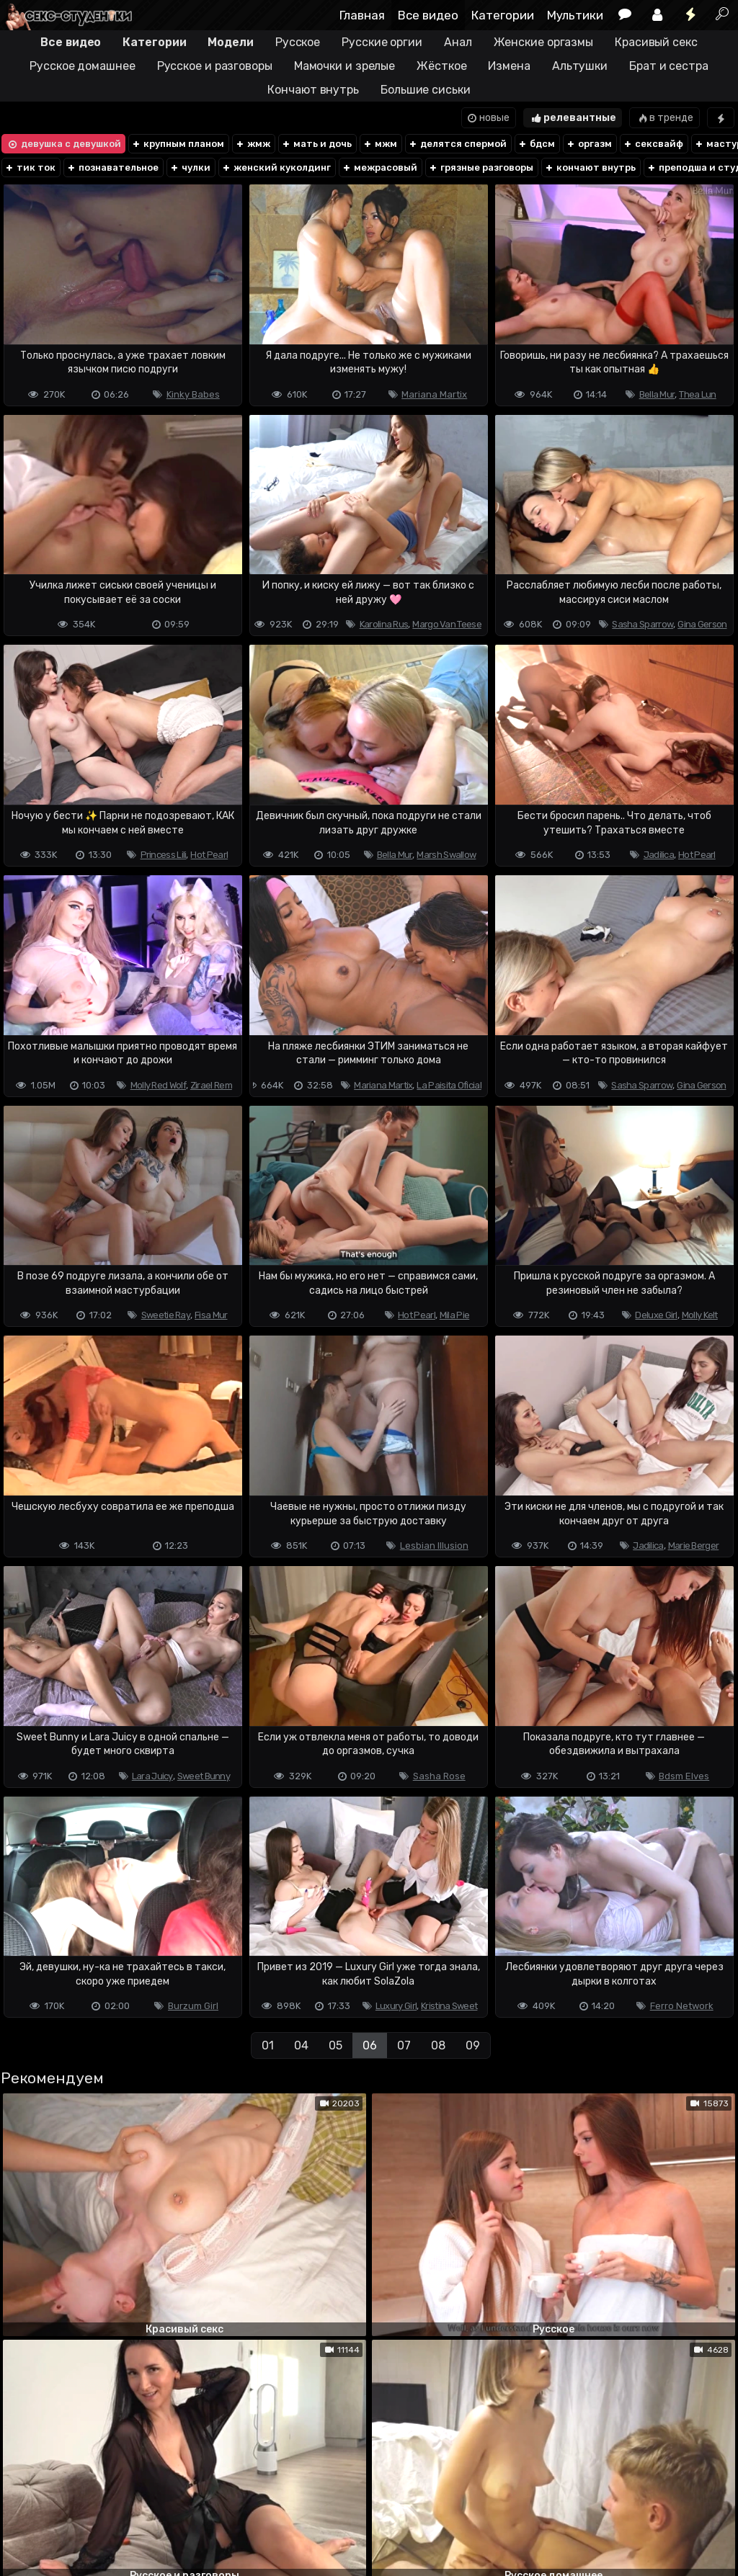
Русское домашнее (82, 66)
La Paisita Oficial (449, 1085)
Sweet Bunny (203, 1776)
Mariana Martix (434, 394)
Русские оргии (382, 42)
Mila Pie (454, 1315)
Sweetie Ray (165, 1315)
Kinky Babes (193, 394)
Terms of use (74, 2508)
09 (473, 2045)
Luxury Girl (396, 2005)
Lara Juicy (152, 1776)
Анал (458, 42)
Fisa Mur (211, 1315)
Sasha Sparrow (642, 624)
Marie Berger (693, 1545)
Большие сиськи (426, 90)
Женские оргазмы (544, 42)
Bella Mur (657, 394)
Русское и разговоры (214, 66)
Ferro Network (681, 2005)
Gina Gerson (701, 624)
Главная (362, 15)
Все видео (428, 15)
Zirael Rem (211, 1085)
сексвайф (653, 143)
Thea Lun (697, 394)
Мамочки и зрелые (344, 66)
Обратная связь (150, 2508)
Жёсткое (441, 66)
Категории (502, 15)
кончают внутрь (590, 167)
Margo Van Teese (446, 624)
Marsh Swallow (446, 854)
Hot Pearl (209, 854)
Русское (297, 42)
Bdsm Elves (684, 1776)
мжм (380, 143)
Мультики (575, 15)
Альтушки (580, 66)
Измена (509, 66)
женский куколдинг (276, 167)
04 (301, 2045)
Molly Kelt (700, 1315)
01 (268, 2045)
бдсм (536, 143)
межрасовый (379, 167)
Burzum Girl (193, 2005)
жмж (252, 143)
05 (335, 2045)
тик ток (29, 167)
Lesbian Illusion (434, 1545)
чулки (189, 167)
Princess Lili (164, 854)
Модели (230, 42)
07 (404, 2045)
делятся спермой (457, 143)
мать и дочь (316, 143)
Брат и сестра (668, 66)
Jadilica (659, 854)
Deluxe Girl (656, 1315)
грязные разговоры (480, 167)
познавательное (112, 167)
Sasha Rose (439, 1776)
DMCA (23, 2508)
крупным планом (177, 143)
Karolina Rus (384, 624)
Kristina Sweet (449, 2005)
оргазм (589, 143)
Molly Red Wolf (158, 1085)
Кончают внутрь (313, 90)
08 (438, 2045)
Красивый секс (656, 42)
